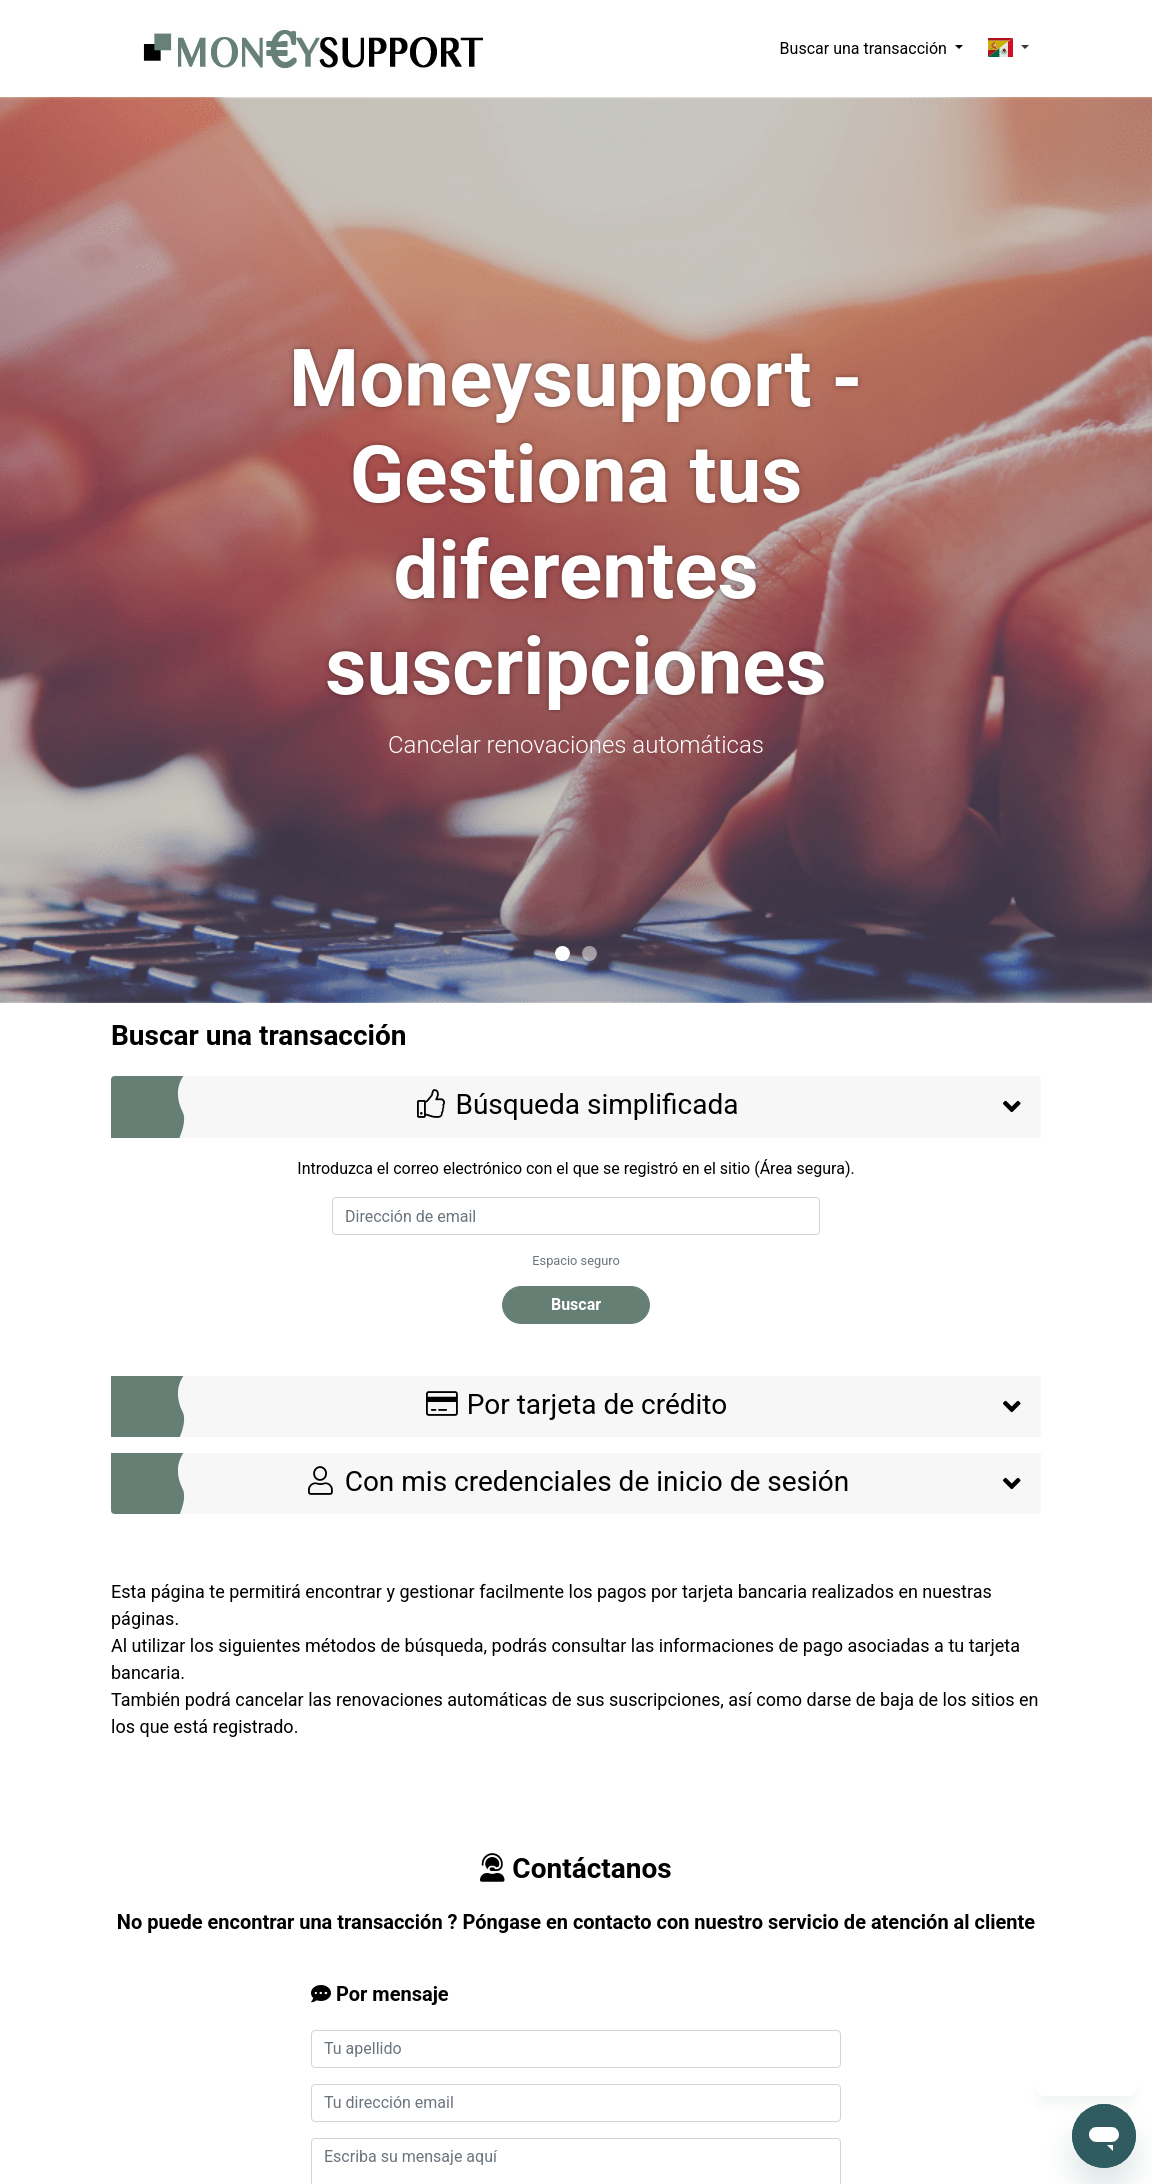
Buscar (576, 1304)
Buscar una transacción (865, 48)
